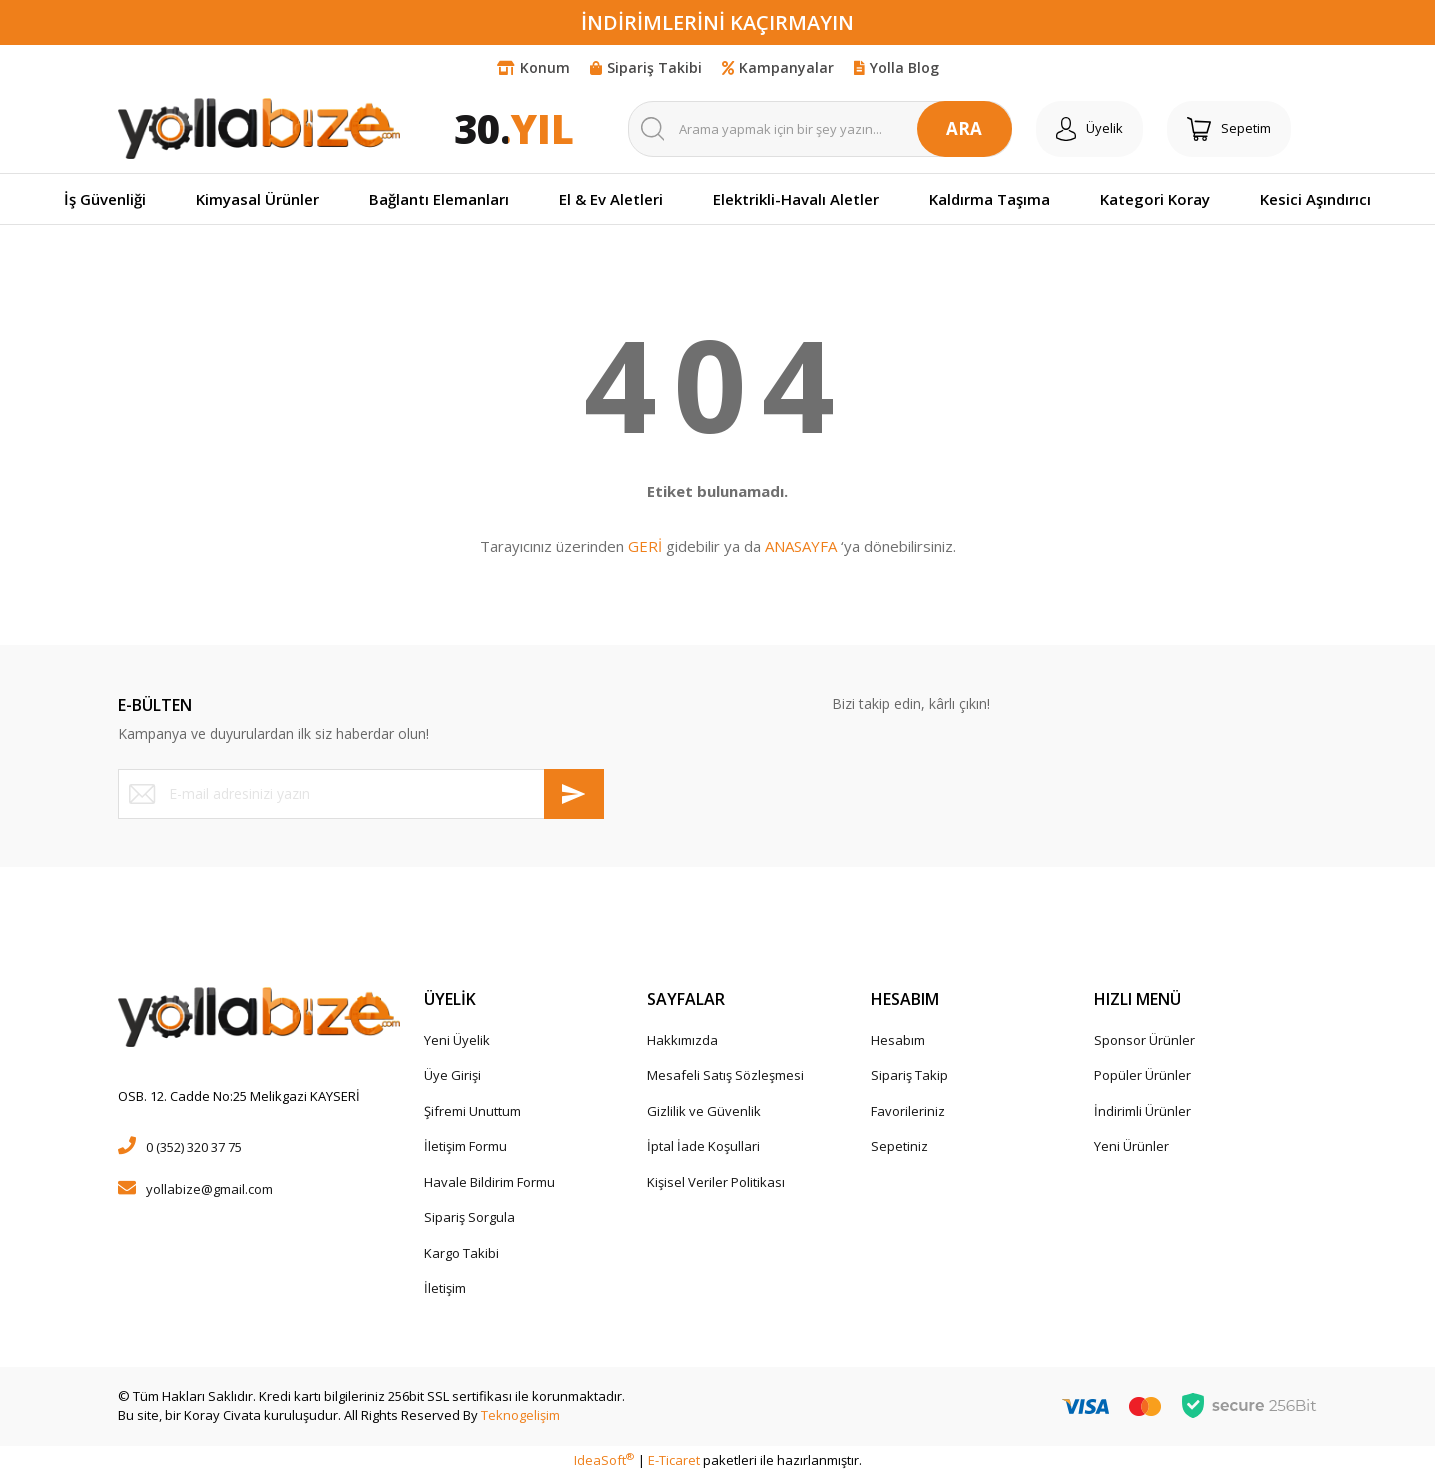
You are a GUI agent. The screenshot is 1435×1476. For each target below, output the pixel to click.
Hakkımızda (682, 1040)
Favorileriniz (908, 1111)
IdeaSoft (604, 1460)
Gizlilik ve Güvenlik (704, 1111)
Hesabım (898, 1040)
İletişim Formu (465, 1146)
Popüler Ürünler (1142, 1075)
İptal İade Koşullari (703, 1146)
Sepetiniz (899, 1146)
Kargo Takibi (461, 1253)
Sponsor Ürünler (1144, 1040)
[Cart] (1229, 129)
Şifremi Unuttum (472, 1111)
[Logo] (259, 128)
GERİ (645, 546)
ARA (964, 128)
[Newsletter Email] (361, 794)
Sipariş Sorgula (469, 1217)
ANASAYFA (801, 546)
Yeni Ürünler (1131, 1146)
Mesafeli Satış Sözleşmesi (725, 1075)
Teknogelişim (520, 1415)
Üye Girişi (452, 1075)
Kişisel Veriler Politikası (716, 1182)
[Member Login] (1089, 129)
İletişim (445, 1288)
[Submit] (574, 794)
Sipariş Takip (909, 1075)
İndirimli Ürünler (1142, 1111)
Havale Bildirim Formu (489, 1182)
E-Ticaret (674, 1460)
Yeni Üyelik (457, 1040)
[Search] (820, 129)
